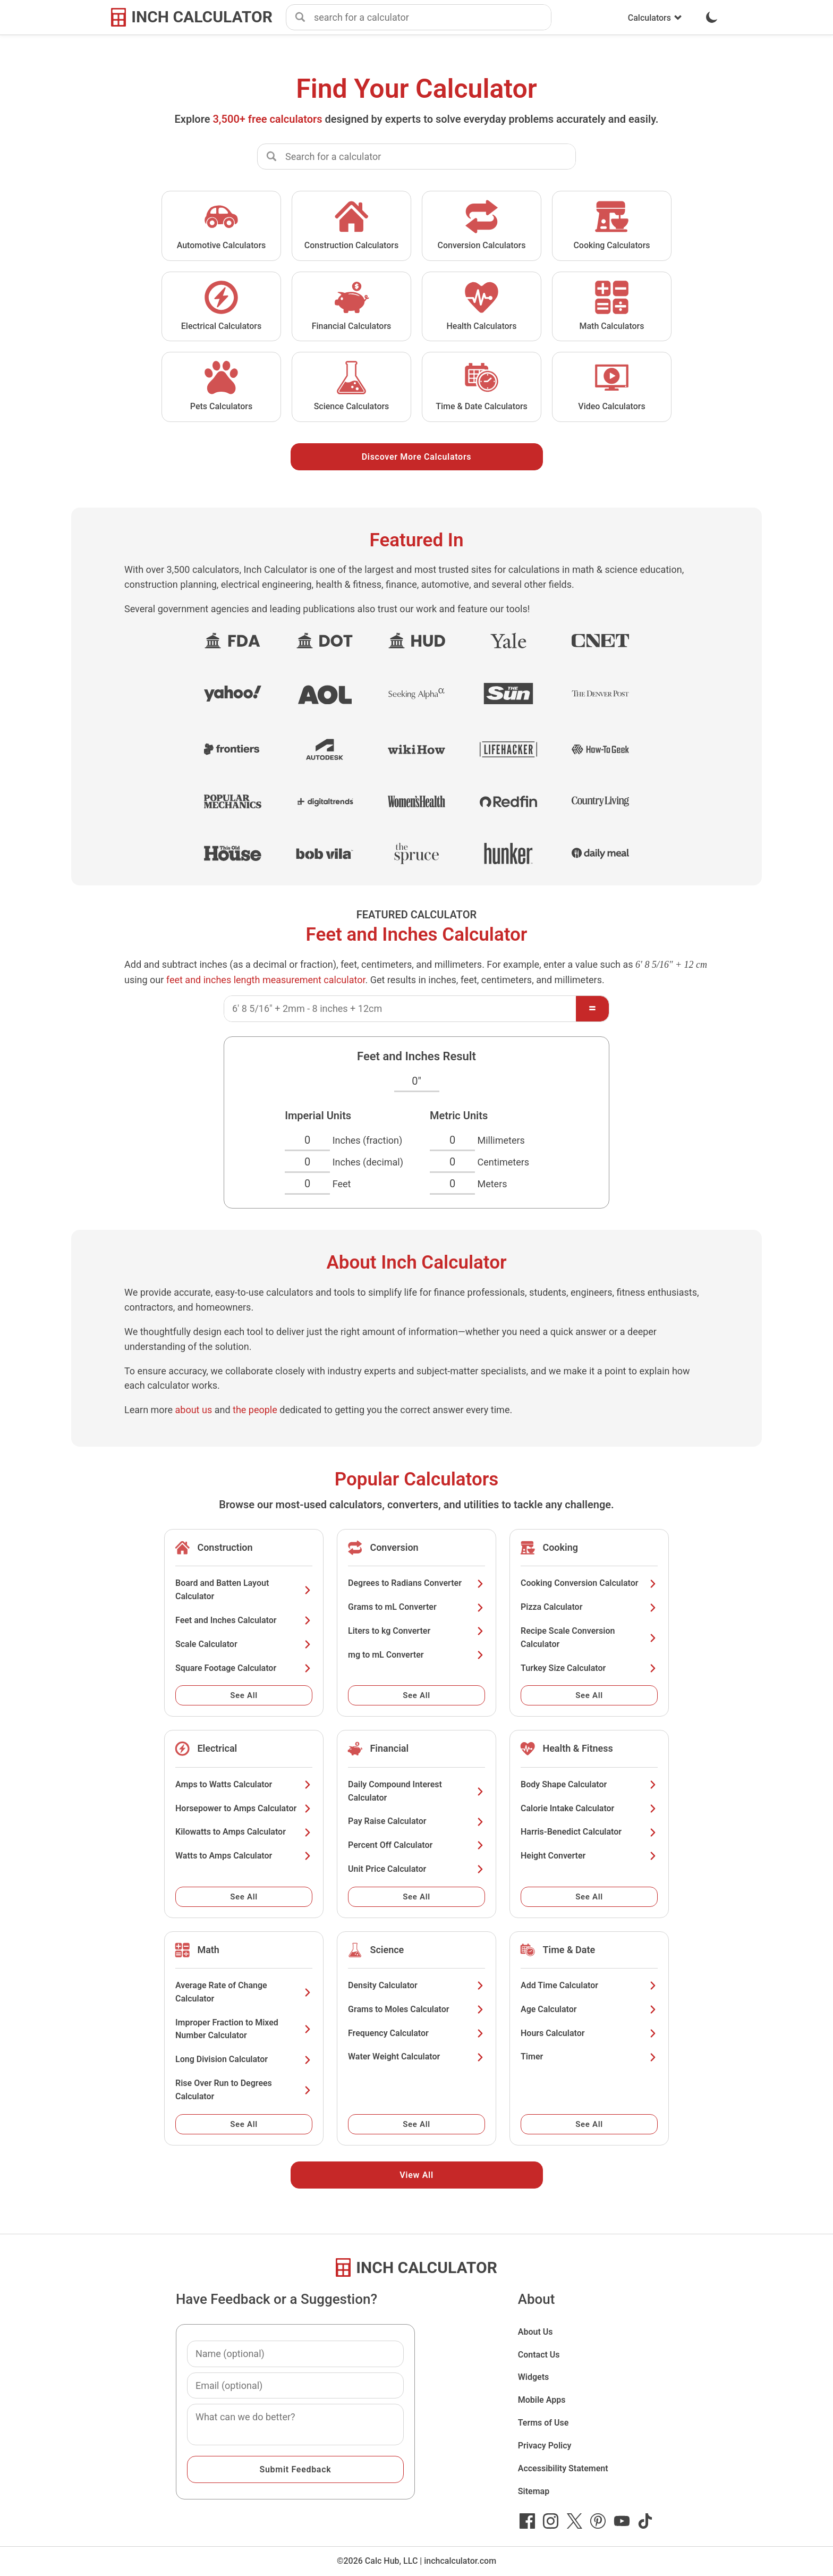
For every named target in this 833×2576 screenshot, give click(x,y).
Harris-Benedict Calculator (589, 1832)
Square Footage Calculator (243, 1668)
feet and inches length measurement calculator (266, 979)
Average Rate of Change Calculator (243, 1992)
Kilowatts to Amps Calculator (243, 1832)
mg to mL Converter (416, 1655)
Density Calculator (416, 1985)
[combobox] (432, 17)
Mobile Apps (542, 2400)
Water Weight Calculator (416, 2056)
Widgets (533, 2377)
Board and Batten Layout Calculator (243, 1589)
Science (387, 1949)
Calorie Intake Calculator (589, 1808)
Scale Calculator (243, 1644)
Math (208, 1949)
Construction (224, 1547)
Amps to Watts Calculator (243, 1784)
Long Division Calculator (243, 2059)
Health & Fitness (577, 1748)
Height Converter (589, 1856)
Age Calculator (589, 2009)
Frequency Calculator (416, 2033)
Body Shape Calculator (589, 1784)
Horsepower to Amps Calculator (243, 1808)
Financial (389, 1748)
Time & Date (568, 1949)
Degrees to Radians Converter (416, 1583)
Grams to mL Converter (416, 1607)
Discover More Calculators (417, 457)
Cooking (560, 1547)
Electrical (217, 1748)
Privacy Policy (545, 2445)
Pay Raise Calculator (416, 1821)
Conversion (394, 1547)
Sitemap (533, 2491)
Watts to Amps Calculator (243, 1856)
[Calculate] (592, 1008)
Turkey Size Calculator (589, 1668)
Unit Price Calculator (416, 1869)
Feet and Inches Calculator (243, 1620)
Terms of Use (543, 2423)
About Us (535, 2332)
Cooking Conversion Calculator (589, 1583)
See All (244, 1695)
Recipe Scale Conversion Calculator (589, 1637)
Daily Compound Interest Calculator (416, 1791)
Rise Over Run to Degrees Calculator (243, 2089)
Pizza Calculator (589, 1607)
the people (255, 1409)
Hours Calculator (589, 2033)
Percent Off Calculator (416, 1845)
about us (193, 1409)
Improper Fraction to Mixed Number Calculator (243, 2029)
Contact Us (539, 2355)
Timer (589, 2056)
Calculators (655, 18)
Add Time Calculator (589, 1985)
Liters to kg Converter (416, 1631)
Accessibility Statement (563, 2468)
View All (417, 2175)
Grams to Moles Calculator (416, 2009)
